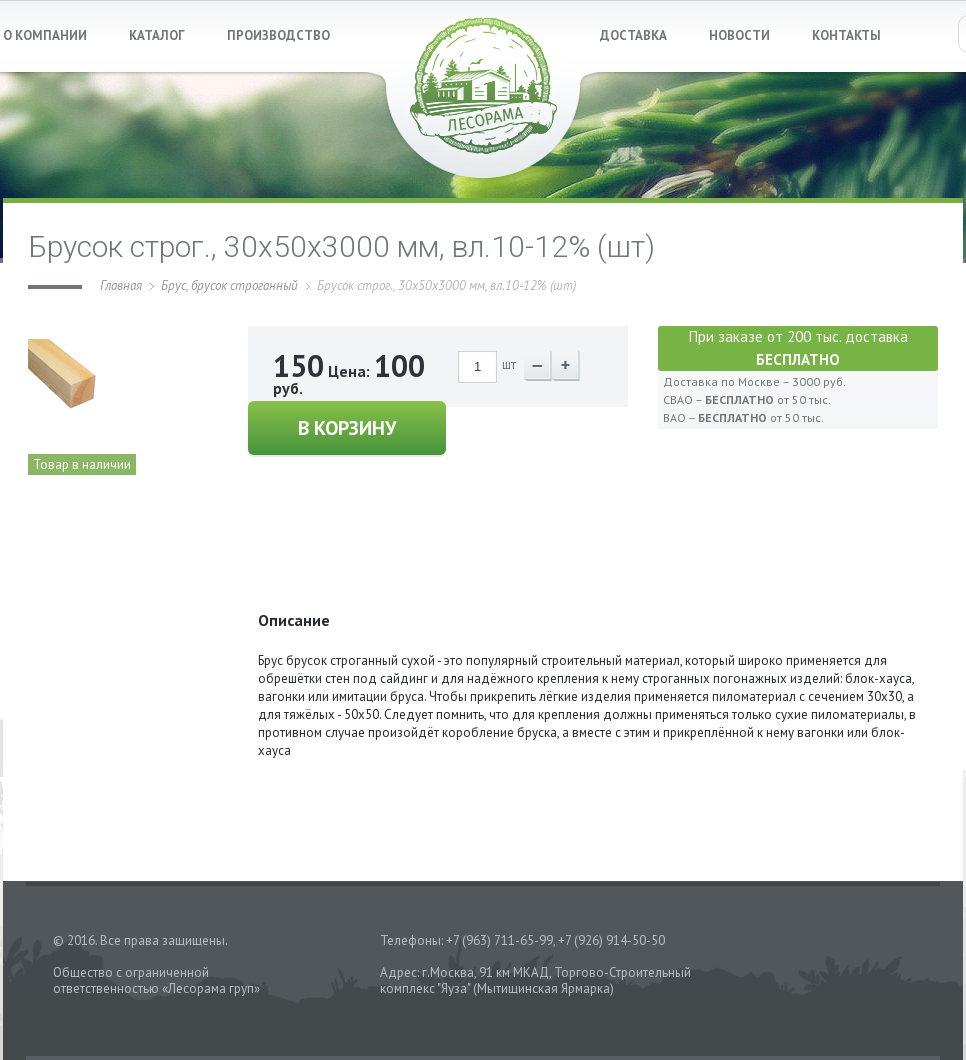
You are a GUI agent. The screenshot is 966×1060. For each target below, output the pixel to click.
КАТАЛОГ (157, 35)
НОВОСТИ (739, 35)
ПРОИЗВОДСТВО (278, 35)
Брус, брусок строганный (229, 285)
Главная (121, 285)
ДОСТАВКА (633, 35)
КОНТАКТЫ (846, 35)
